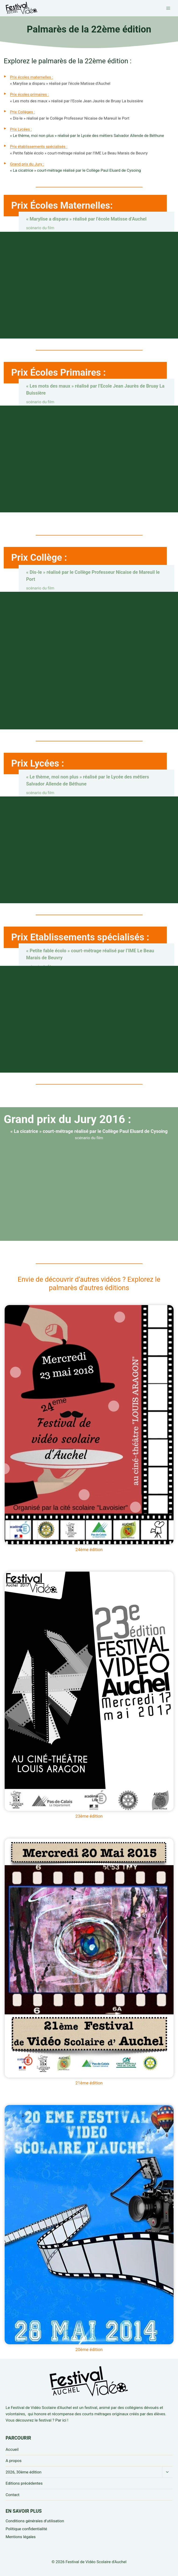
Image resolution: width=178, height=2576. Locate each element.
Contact (12, 2494)
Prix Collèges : (22, 112)
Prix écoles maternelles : (31, 77)
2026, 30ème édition (24, 2472)
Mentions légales (21, 2536)
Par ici (60, 2420)
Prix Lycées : (21, 129)
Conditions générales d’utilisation (35, 2521)
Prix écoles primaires (29, 94)
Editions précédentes (24, 2483)
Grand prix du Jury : (27, 164)
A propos (13, 2460)
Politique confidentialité (26, 2528)
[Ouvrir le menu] (168, 8)
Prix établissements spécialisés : (38, 146)
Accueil (12, 2449)
